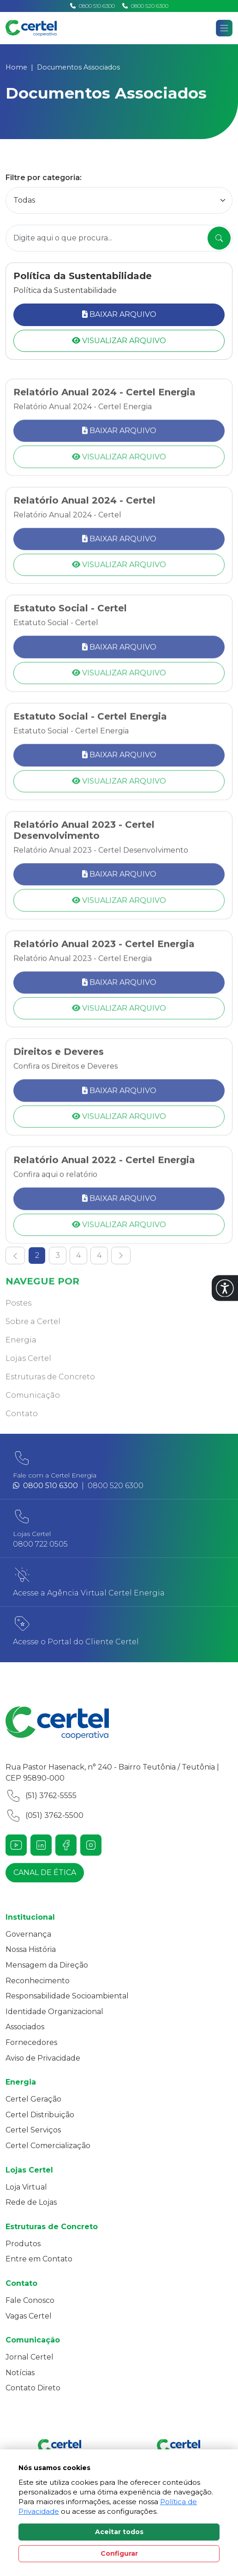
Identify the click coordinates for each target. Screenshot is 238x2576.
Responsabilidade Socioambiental (67, 1996)
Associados (25, 2026)
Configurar (119, 2553)
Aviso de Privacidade (43, 2058)
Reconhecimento (38, 1980)
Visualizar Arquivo (119, 340)
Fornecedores (31, 2042)
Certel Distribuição (40, 2114)
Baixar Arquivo (119, 314)
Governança (28, 1934)
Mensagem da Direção (47, 1965)
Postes (18, 1320)
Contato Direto (33, 2387)
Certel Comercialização (48, 2145)
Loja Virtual (26, 2187)
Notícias (20, 2372)
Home (16, 67)
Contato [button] (22, 1430)
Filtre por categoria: (44, 177)
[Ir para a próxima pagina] (121, 1255)
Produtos (23, 2243)
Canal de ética (44, 1872)
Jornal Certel (30, 2357)
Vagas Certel (29, 2316)
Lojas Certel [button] (28, 1375)
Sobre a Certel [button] (33, 1338)
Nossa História (31, 1949)
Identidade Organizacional (54, 2011)
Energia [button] (21, 1357)
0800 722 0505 (40, 1544)
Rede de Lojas (31, 2202)
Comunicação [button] (33, 1412)
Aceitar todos (119, 2532)
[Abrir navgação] (224, 28)
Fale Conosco (30, 2300)
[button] (225, 1288)
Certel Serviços (33, 2130)
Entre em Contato (39, 2259)
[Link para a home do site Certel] (119, 1723)
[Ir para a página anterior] (15, 1255)
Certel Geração (33, 2099)
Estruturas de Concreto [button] (50, 1394)
